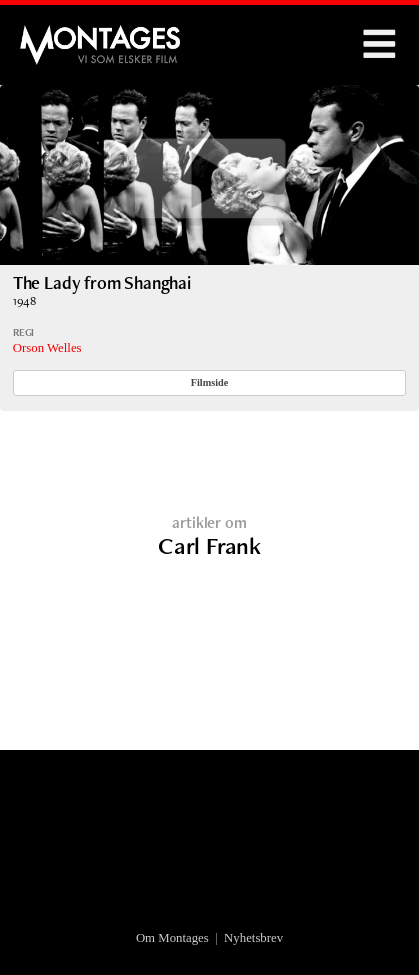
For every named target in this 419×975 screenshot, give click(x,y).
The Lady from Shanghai (102, 282)
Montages (53, 35)
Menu (379, 45)
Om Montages (172, 938)
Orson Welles (47, 348)
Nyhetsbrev (253, 938)
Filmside (210, 382)
